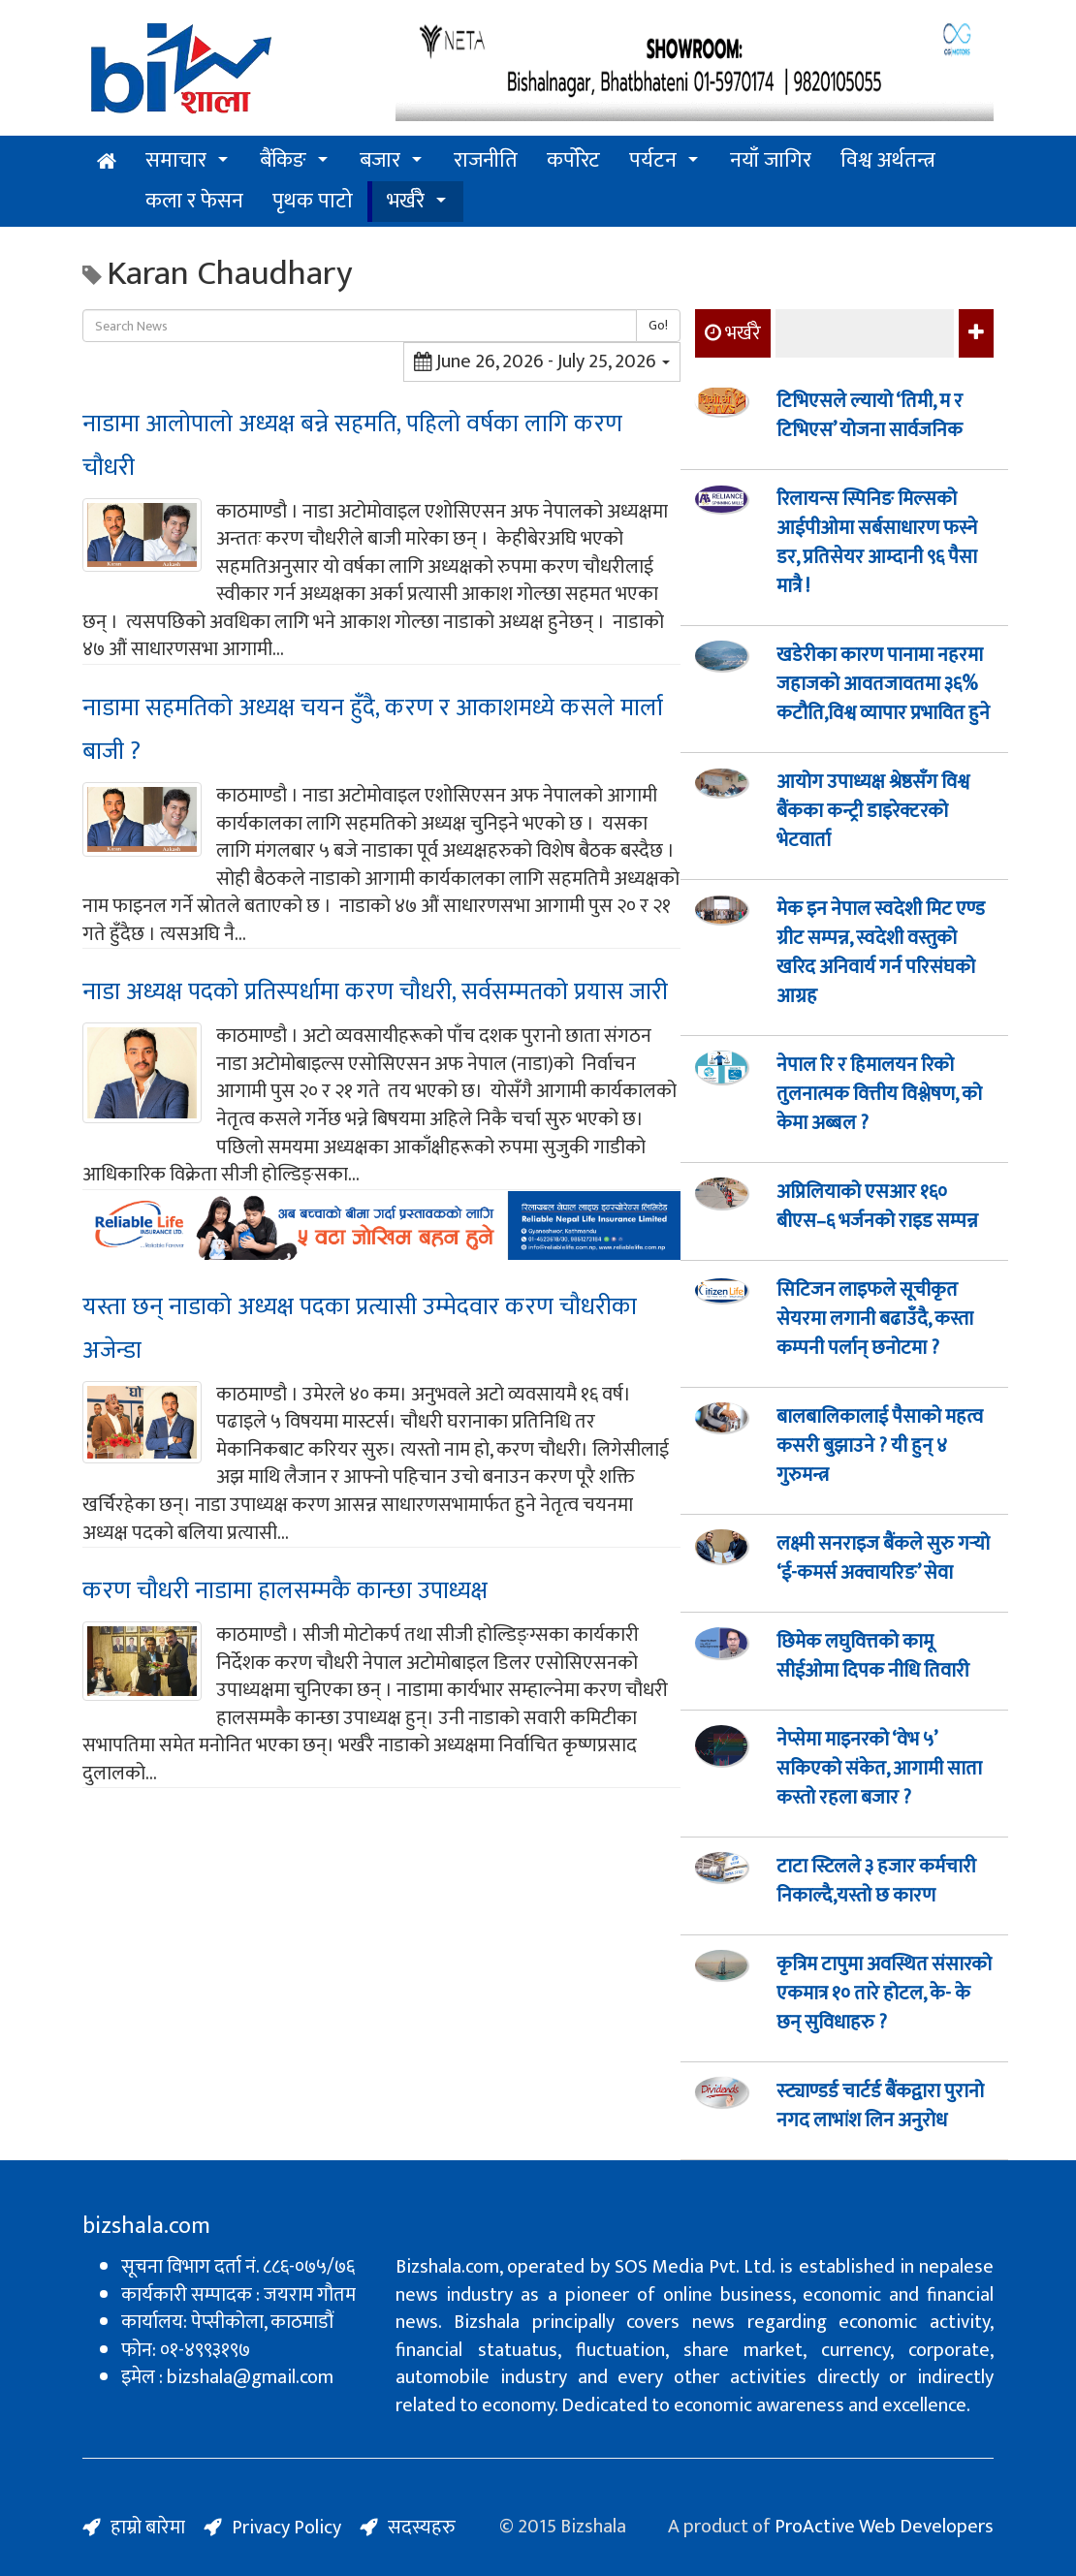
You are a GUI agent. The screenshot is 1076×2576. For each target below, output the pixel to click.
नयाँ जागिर (770, 160)
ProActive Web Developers (884, 2526)
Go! (658, 325)
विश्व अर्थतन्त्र (887, 160)
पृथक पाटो (312, 201)
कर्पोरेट (573, 160)
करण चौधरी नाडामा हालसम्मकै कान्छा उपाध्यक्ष (285, 1591)
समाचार (175, 160)
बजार (380, 160)
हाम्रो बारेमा (148, 2527)
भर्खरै (406, 201)
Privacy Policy (286, 2527)
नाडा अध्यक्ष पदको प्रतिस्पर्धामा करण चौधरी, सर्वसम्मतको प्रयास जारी (375, 992)
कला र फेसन (194, 201)
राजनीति (486, 160)
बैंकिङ (283, 160)
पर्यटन (653, 160)
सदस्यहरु (422, 2527)
